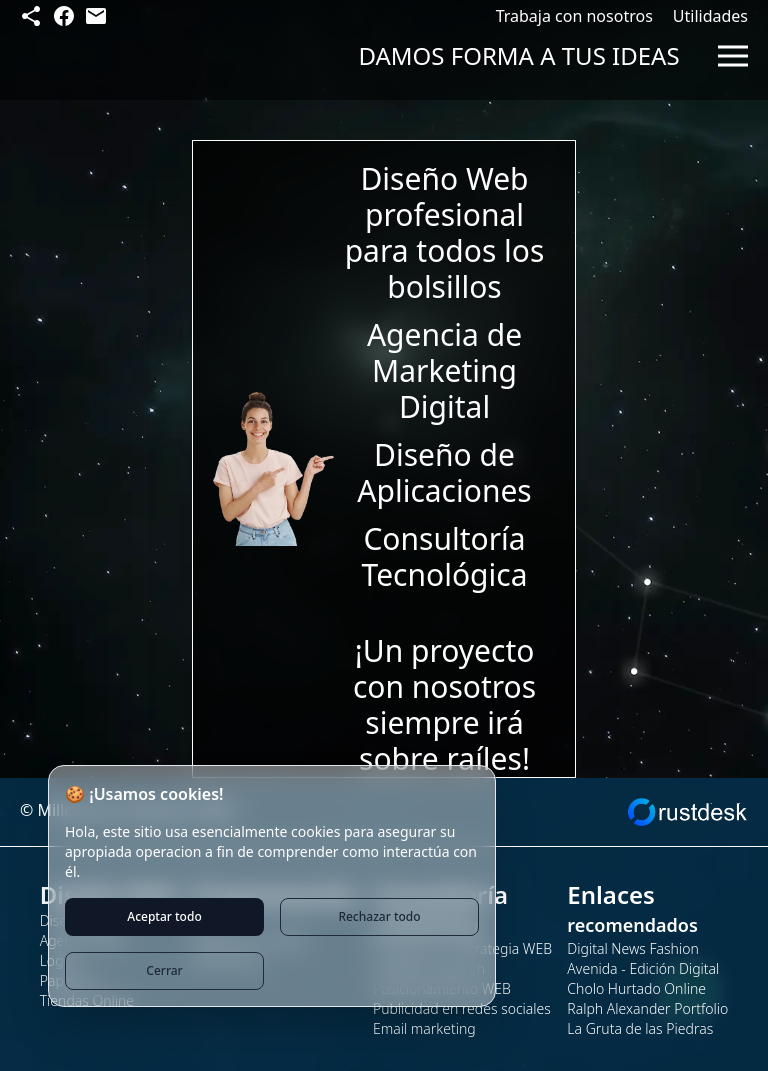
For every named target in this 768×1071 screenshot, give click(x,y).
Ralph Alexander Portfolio (647, 1008)
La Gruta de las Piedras (640, 1028)
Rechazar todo (379, 916)
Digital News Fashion (632, 948)
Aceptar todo (164, 916)
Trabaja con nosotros (574, 16)
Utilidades (710, 16)
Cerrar (164, 970)
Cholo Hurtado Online (636, 988)
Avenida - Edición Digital (643, 968)
